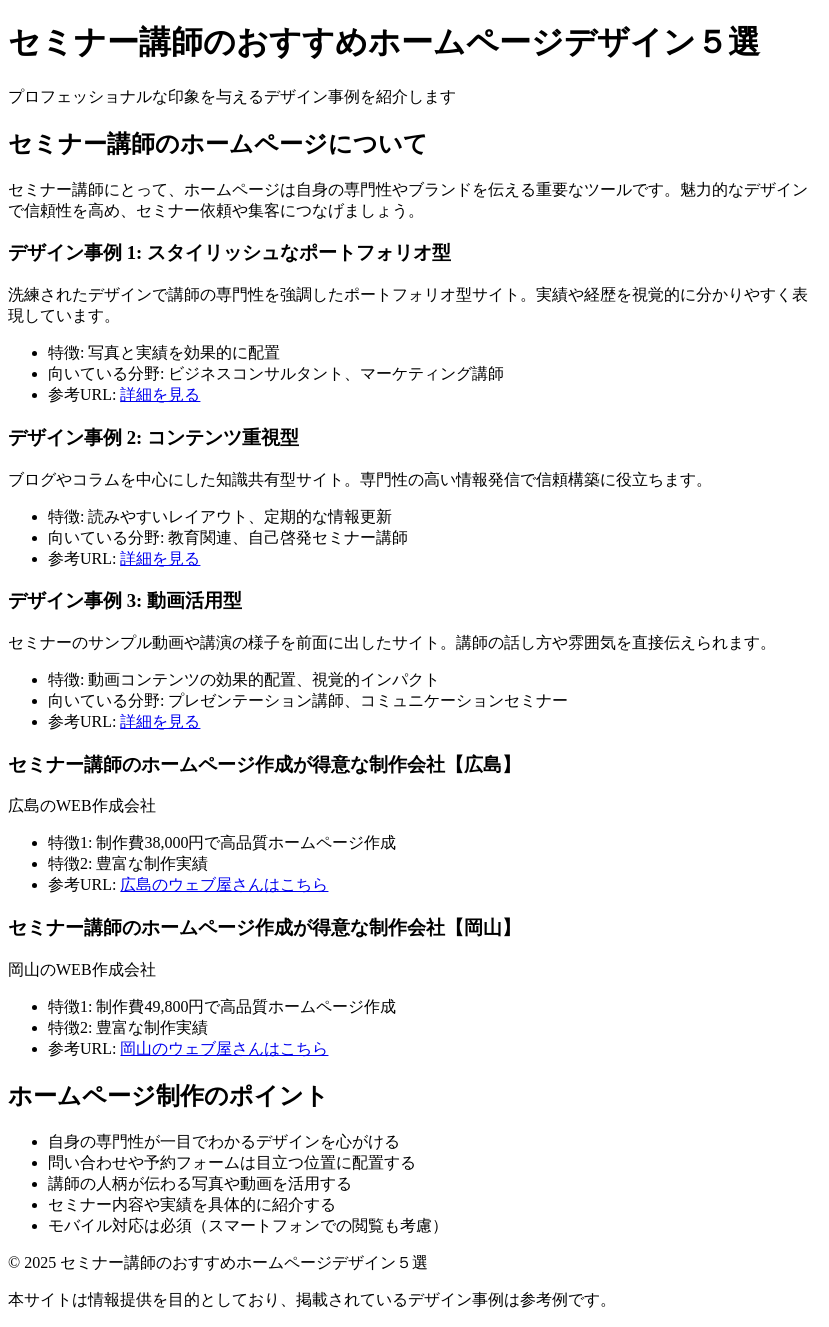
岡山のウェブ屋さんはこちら (224, 1048)
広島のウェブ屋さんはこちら (224, 884)
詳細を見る (160, 394)
